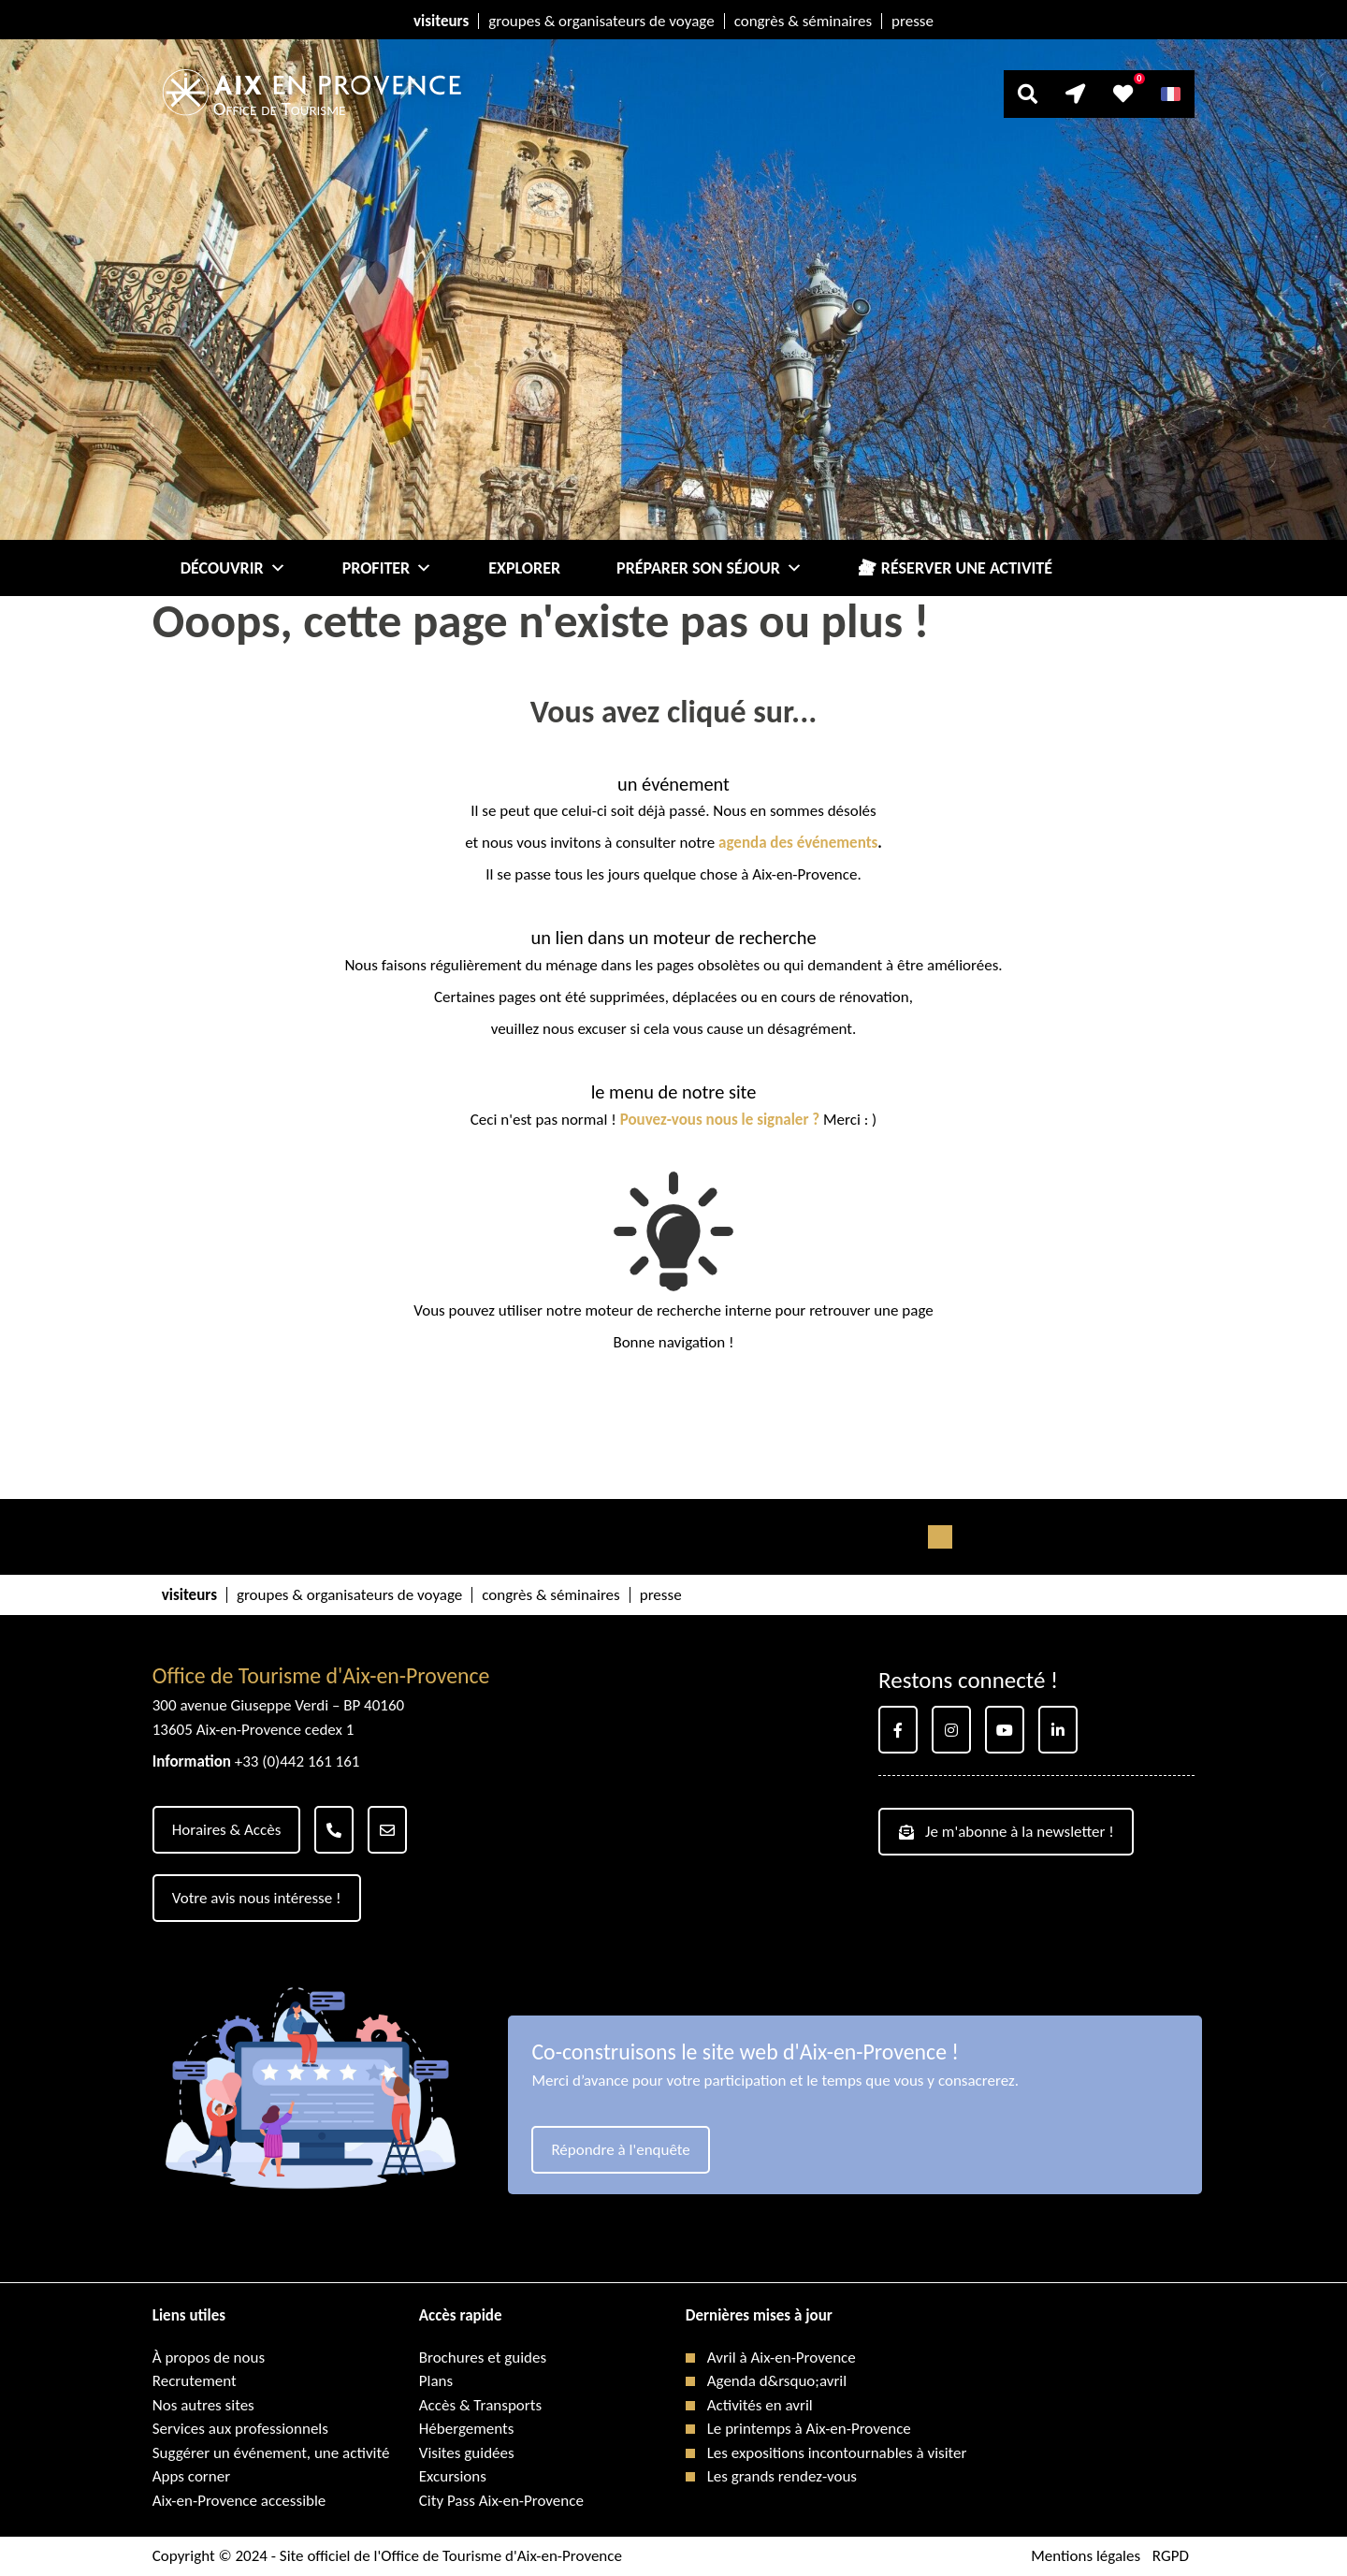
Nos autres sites (203, 2405)
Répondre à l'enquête (620, 2150)
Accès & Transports (480, 2405)
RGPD (1170, 2556)
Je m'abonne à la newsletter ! (1006, 1831)
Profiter (387, 568)
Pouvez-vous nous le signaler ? (720, 1119)
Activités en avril (760, 2405)
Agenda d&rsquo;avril (777, 2381)
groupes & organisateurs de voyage (601, 21)
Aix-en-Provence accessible (239, 2501)
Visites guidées (466, 2453)
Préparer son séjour (709, 568)
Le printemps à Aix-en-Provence (809, 2428)
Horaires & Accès (227, 1830)
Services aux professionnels (240, 2428)
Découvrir (233, 568)
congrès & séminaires (803, 21)
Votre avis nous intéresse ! (256, 1898)
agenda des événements (797, 842)
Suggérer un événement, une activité (271, 2453)
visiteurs (441, 21)
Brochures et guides (482, 2357)
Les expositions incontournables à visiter (837, 2453)
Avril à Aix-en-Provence (781, 2357)
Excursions (452, 2476)
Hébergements (466, 2428)
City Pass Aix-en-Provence (501, 2501)
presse (912, 21)
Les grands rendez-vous (782, 2476)
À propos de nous (208, 2357)
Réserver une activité (966, 568)
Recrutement (194, 2381)
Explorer (524, 568)
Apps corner (191, 2476)
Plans (436, 2381)
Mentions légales (1085, 2556)
